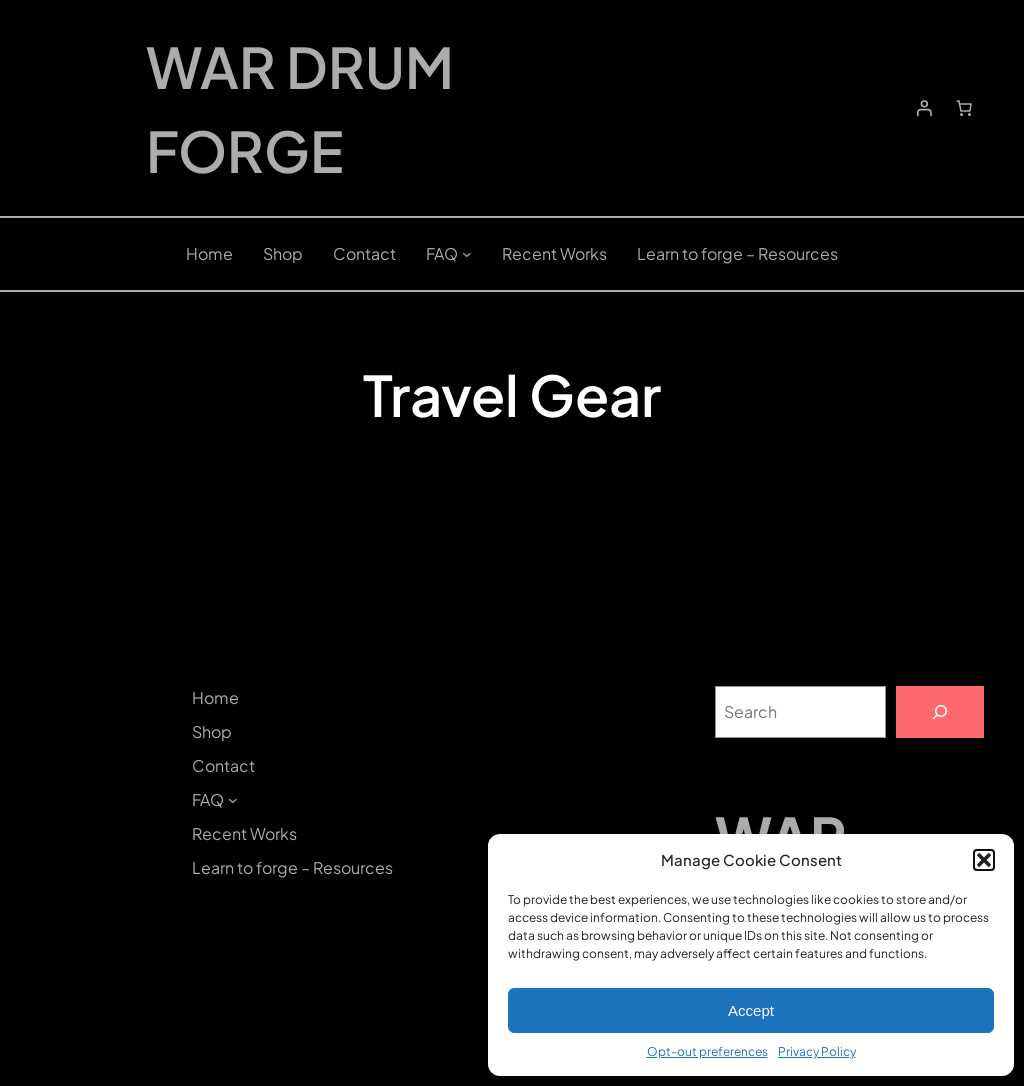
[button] (984, 860)
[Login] (924, 108)
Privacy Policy (817, 1051)
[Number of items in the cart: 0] (964, 108)
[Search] (940, 712)
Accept (751, 1010)
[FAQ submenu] (467, 254)
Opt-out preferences (707, 1051)
